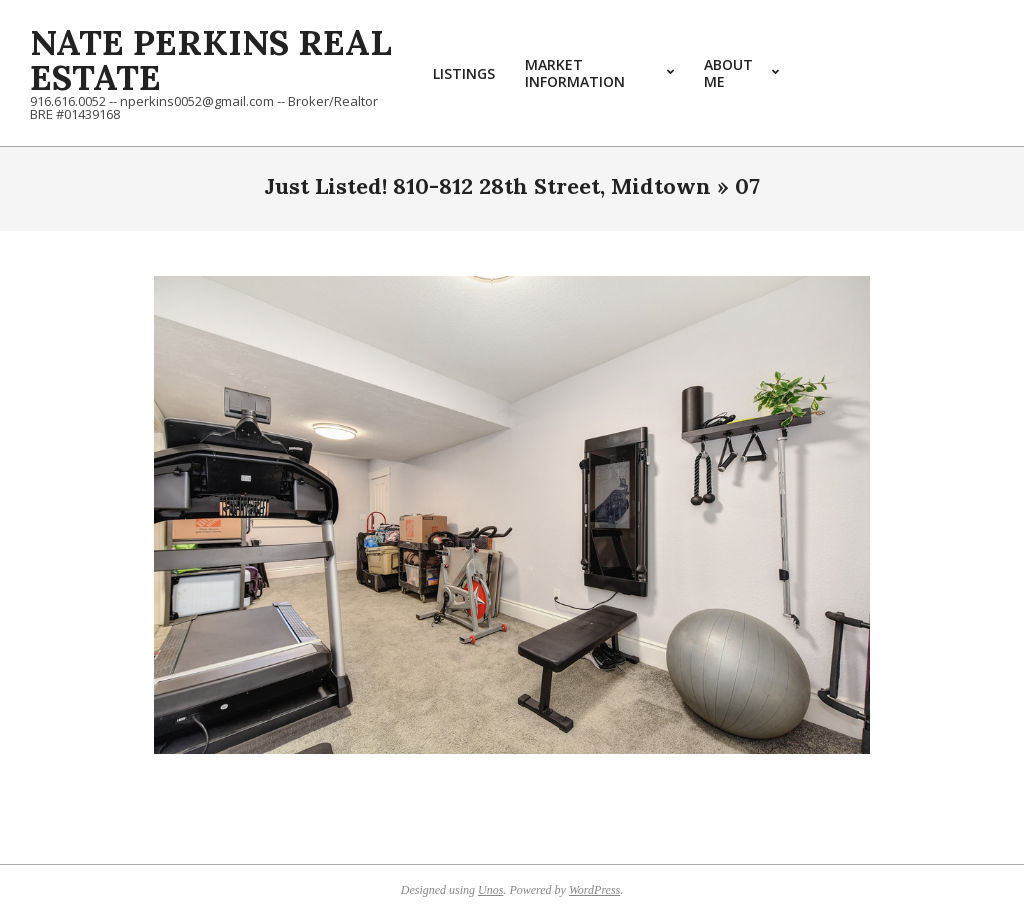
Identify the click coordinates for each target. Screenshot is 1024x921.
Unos (490, 890)
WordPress (594, 890)
